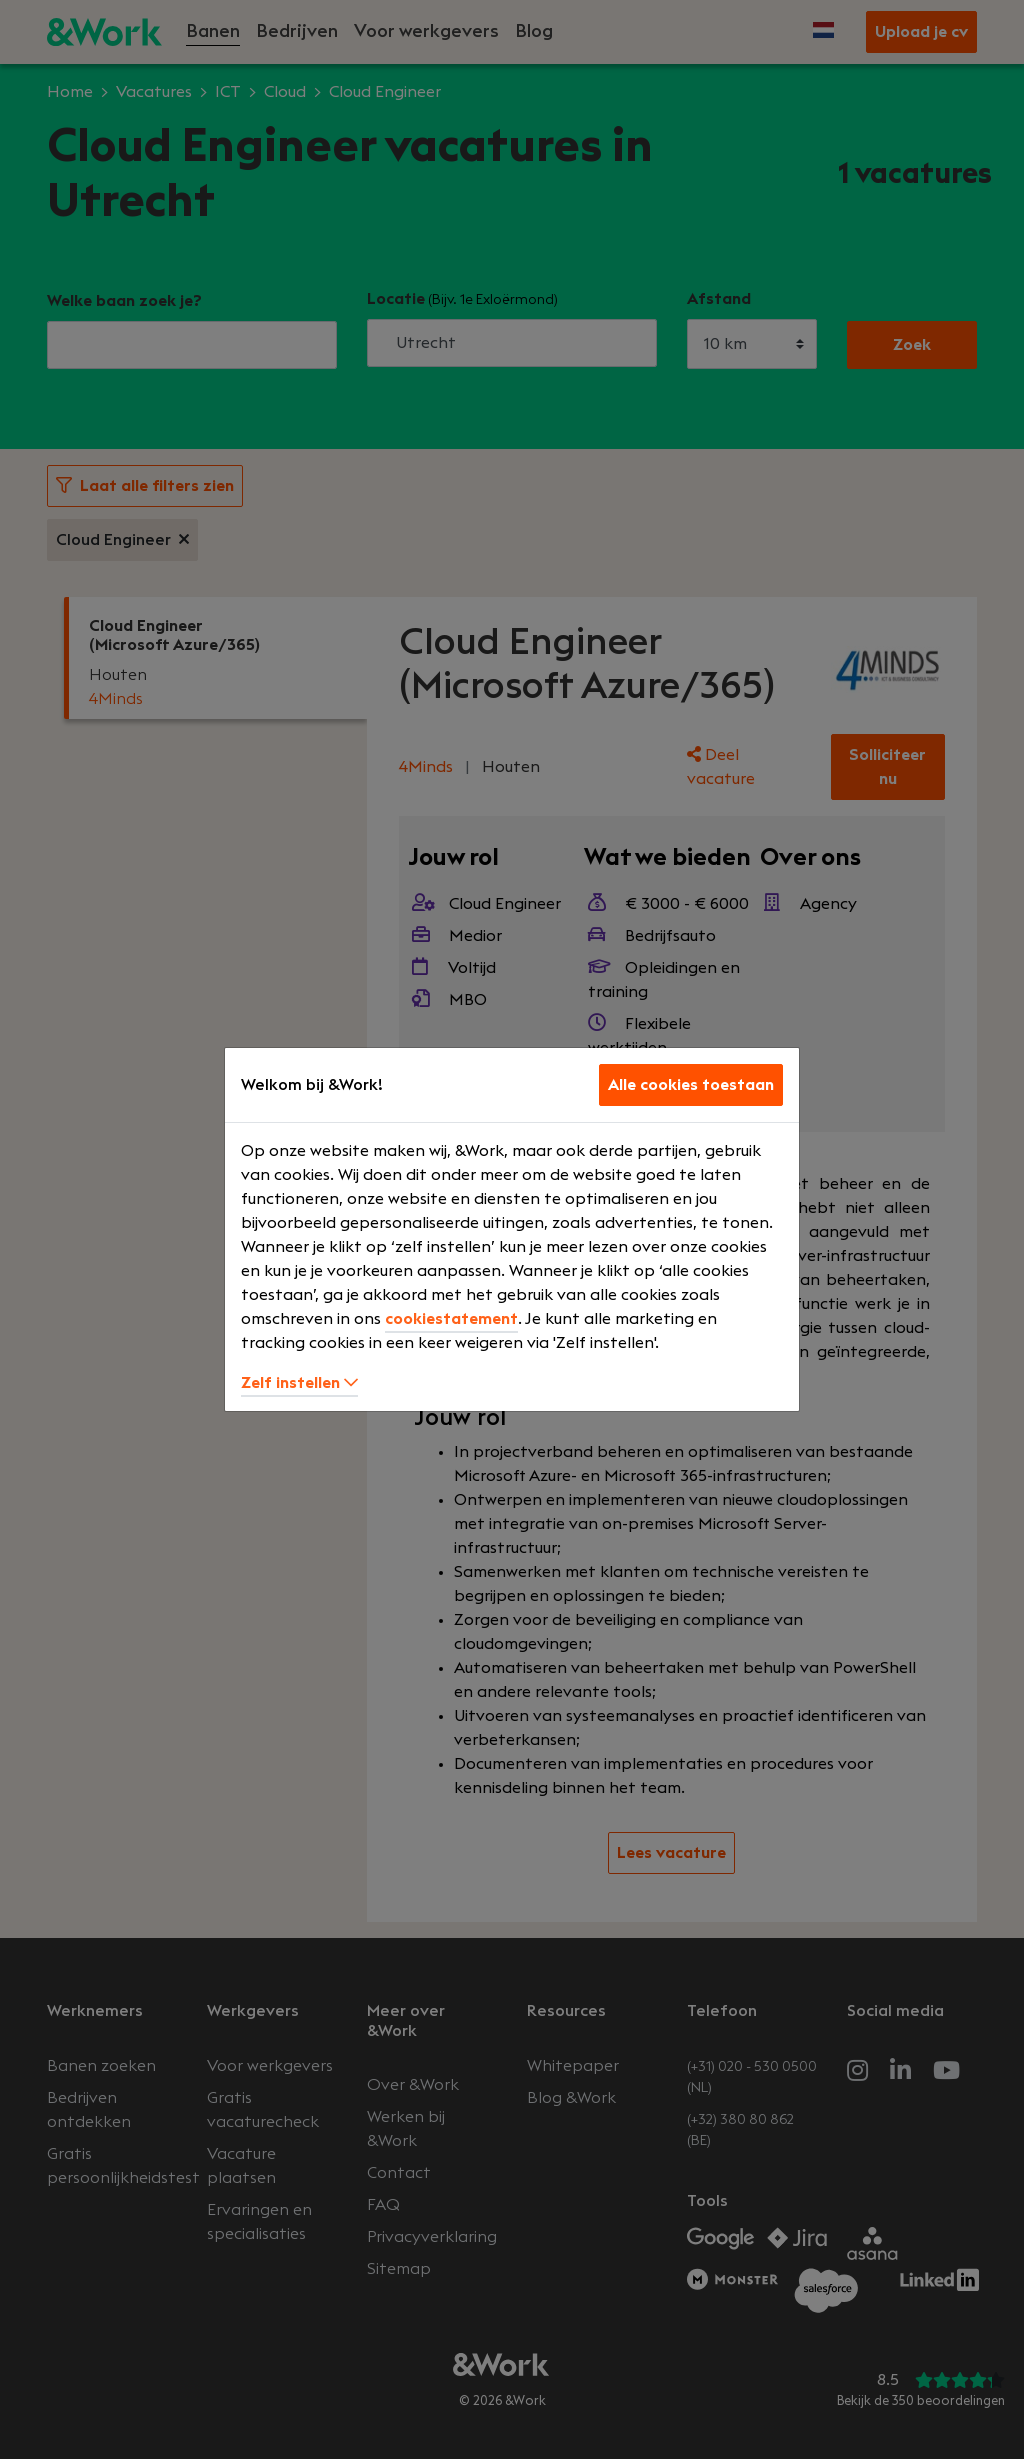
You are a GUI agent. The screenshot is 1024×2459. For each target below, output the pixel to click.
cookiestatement (451, 1319)
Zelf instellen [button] (299, 1383)
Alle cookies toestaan (691, 1085)
